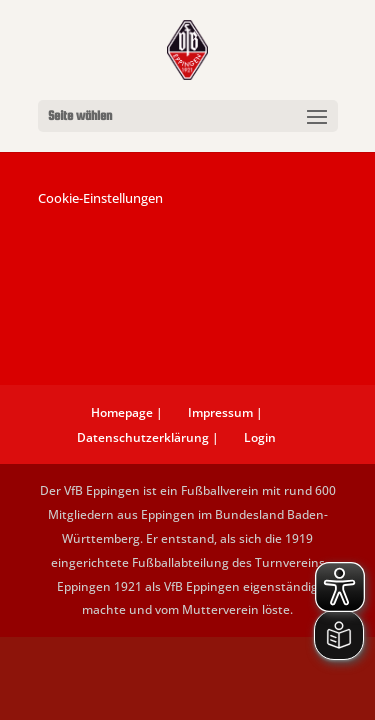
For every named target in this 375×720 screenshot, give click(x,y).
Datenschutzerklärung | (148, 437)
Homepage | (127, 412)
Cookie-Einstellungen (100, 198)
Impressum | (225, 412)
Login (260, 437)
